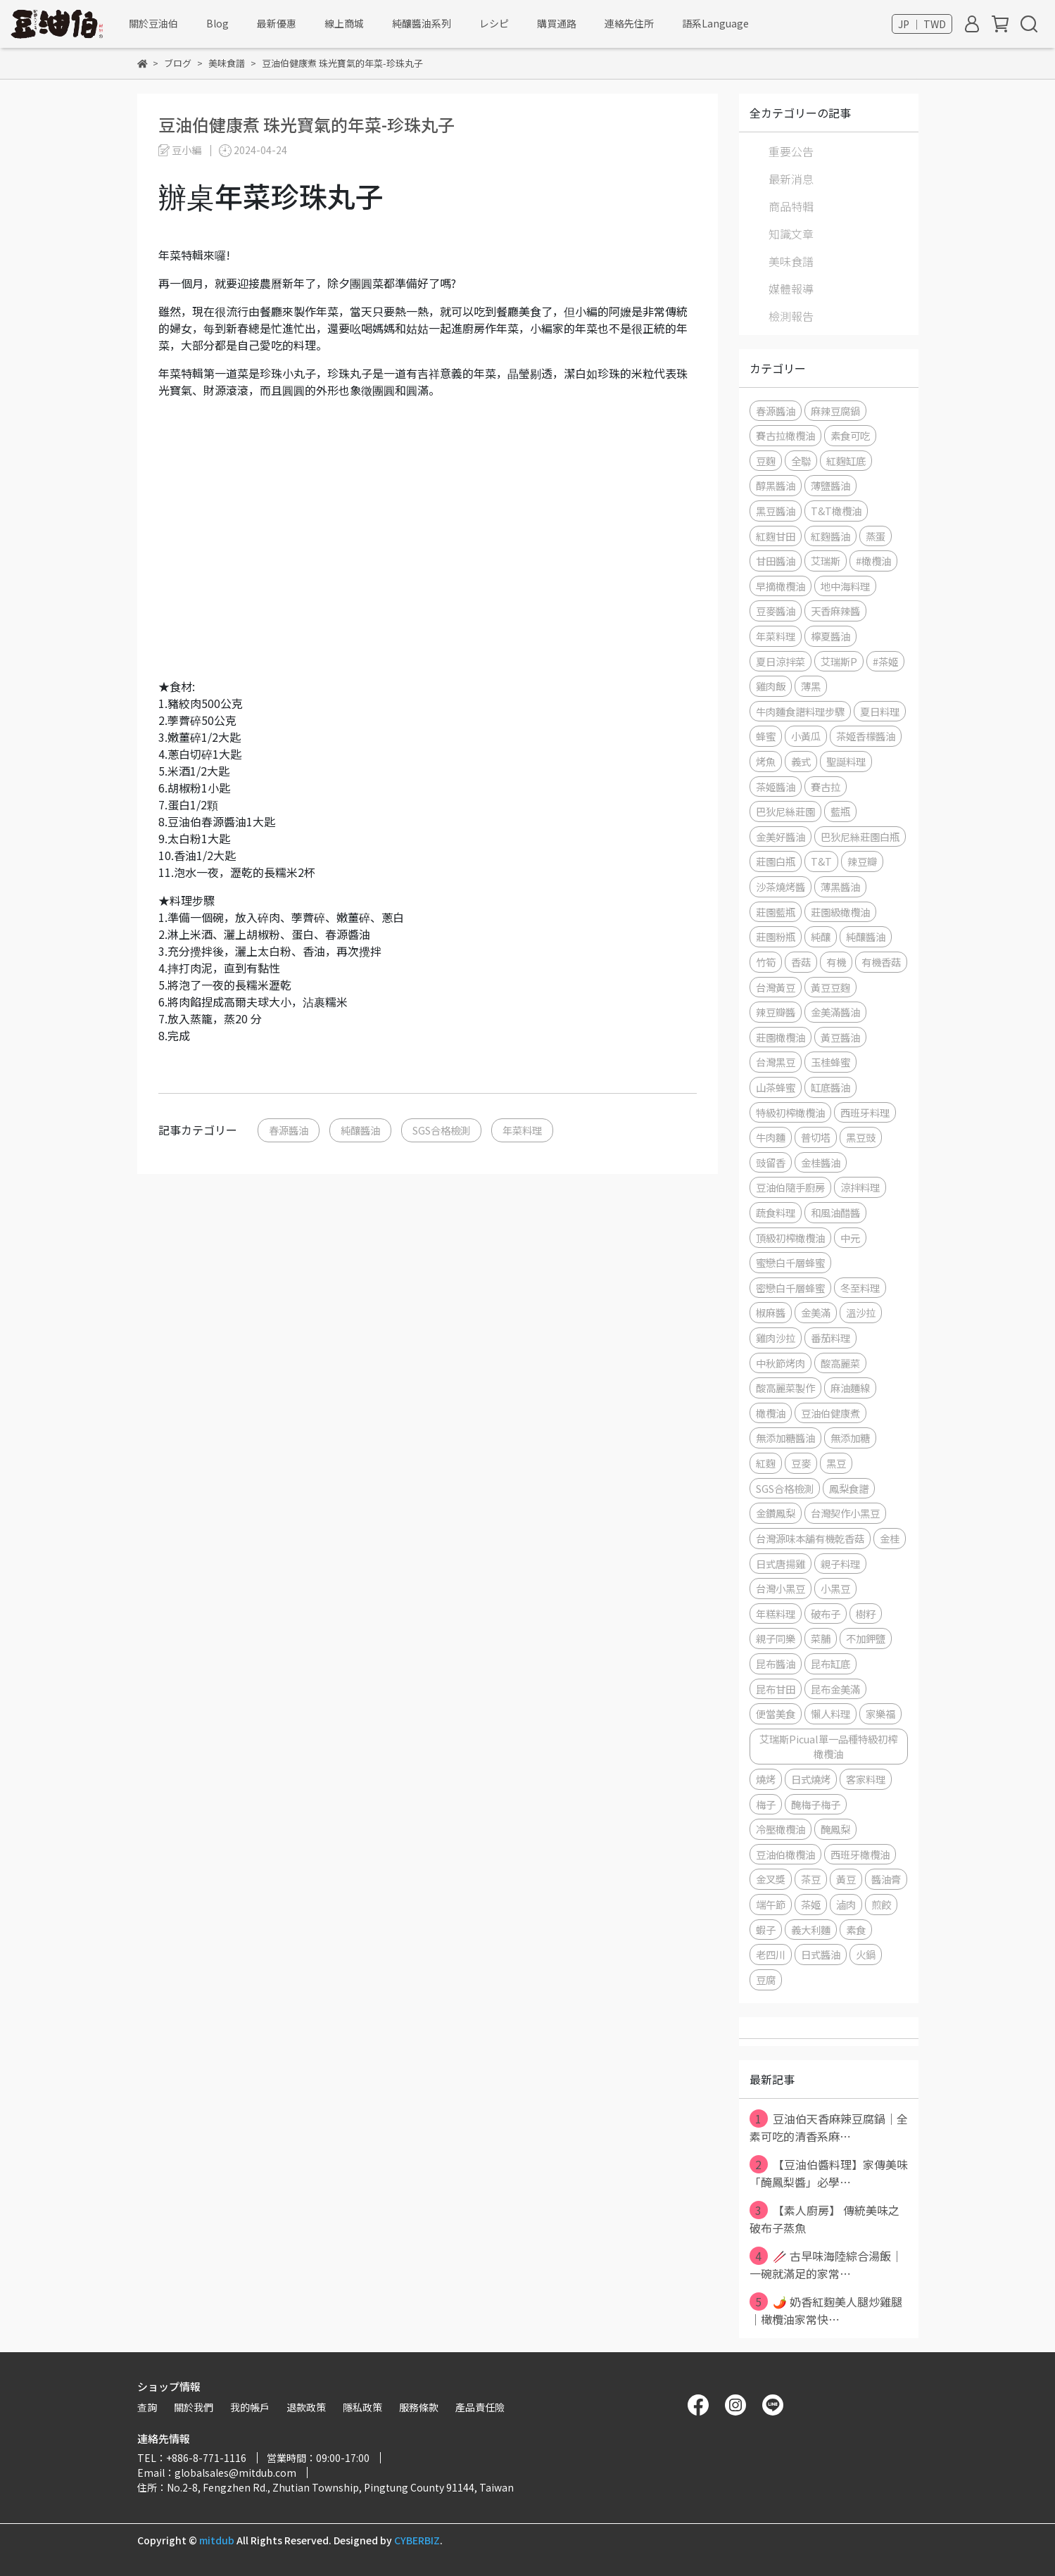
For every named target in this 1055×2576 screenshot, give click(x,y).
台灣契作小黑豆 (845, 1512)
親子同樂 (775, 1638)
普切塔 (815, 1137)
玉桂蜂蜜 (830, 1061)
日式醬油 (820, 1954)
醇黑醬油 (775, 485)
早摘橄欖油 (780, 586)
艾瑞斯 (825, 560)
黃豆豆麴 (830, 987)
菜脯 (820, 1638)
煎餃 (881, 1904)
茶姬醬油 (775, 786)
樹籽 (866, 1613)
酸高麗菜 (840, 1363)
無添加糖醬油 (785, 1437)
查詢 (147, 2407)
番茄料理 (830, 1337)
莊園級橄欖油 (840, 911)
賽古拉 (825, 786)
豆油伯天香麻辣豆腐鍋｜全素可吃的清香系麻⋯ (829, 2127)
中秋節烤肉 (780, 1363)
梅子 (766, 1804)
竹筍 (766, 961)
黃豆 (846, 1878)
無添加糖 (850, 1437)
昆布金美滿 (835, 1688)
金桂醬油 (820, 1162)
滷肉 (846, 1904)
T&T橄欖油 (836, 510)
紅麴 (766, 1463)
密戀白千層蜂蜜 (790, 1287)
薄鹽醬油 (830, 485)
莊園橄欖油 (780, 1037)
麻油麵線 (850, 1387)
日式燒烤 (810, 1779)
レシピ (494, 23)
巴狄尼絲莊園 (785, 811)
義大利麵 (810, 1929)
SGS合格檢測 (441, 1130)
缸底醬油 (830, 1087)
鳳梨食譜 (848, 1488)
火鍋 (866, 1954)
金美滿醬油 (835, 1011)
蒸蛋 (875, 536)
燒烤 (766, 1779)
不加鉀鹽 (865, 1638)
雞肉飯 (770, 685)
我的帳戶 (250, 2407)
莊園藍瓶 (775, 911)
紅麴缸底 (846, 460)
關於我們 (193, 2407)
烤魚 (766, 761)
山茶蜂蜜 (775, 1087)
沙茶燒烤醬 (780, 886)
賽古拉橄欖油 (785, 435)
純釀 (820, 936)
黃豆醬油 (840, 1037)
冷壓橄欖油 (780, 1828)
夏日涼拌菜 (780, 661)
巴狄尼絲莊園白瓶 (860, 836)
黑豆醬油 (775, 510)
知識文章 (791, 233)
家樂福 (880, 1713)
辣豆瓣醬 (775, 1011)
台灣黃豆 (775, 987)
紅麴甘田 (775, 536)
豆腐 (766, 1979)
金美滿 (815, 1312)
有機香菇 (881, 961)
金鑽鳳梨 (775, 1512)
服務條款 (418, 2407)
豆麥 (801, 1463)
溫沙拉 (861, 1312)
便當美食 (775, 1713)
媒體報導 (791, 288)
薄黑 (811, 685)
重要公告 (791, 151)
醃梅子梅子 (815, 1804)
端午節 (770, 1904)
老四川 (770, 1954)
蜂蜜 (766, 735)
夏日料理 (879, 711)
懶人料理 (830, 1713)
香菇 (801, 961)
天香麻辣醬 (835, 610)
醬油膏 (886, 1878)
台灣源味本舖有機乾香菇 (810, 1538)
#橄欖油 (873, 560)
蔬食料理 (775, 1212)
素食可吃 (850, 435)
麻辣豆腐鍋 (835, 410)
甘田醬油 (775, 560)
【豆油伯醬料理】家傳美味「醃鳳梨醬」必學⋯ (829, 2172)
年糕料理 (775, 1613)
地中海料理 (845, 586)
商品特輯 (791, 206)
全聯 (801, 460)
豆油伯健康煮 (830, 1413)
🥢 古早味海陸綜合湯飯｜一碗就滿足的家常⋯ (826, 2264)
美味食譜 (791, 261)
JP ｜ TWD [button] (922, 24)
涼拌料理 (860, 1187)
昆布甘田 (775, 1688)
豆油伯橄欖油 (785, 1854)
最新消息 (791, 178)
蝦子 (766, 1929)
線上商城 (344, 23)
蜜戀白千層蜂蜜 (790, 1262)
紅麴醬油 (830, 536)
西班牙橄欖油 (860, 1854)
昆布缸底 (830, 1663)
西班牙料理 (865, 1112)
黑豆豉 (861, 1137)
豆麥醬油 (775, 610)
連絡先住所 (629, 23)
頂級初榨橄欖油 (790, 1237)
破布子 (825, 1613)
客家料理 (865, 1779)
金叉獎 (770, 1878)
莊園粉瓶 (775, 936)
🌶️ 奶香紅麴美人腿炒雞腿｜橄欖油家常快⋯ (826, 2310)
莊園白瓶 (775, 861)
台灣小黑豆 (780, 1588)
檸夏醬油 (830, 636)
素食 (856, 1929)
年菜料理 (522, 1130)
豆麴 (766, 460)
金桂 (889, 1538)
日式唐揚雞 (780, 1563)
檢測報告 (791, 316)
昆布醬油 (775, 1663)
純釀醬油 (360, 1130)
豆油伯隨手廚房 (790, 1187)
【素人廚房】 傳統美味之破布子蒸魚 (824, 2218)
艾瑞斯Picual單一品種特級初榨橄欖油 (828, 1746)
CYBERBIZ (417, 2540)
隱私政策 (362, 2407)
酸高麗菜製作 (785, 1387)
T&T (821, 861)
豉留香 (770, 1162)
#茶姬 (885, 661)
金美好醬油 (780, 836)
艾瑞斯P (839, 661)
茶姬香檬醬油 (865, 735)
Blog (217, 23)
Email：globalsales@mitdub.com (216, 2472)
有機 (836, 961)
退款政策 (306, 2407)
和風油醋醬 (835, 1212)
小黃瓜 (806, 735)
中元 (850, 1237)
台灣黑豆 (775, 1061)
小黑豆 (835, 1588)
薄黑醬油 (840, 886)
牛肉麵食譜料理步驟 (800, 711)
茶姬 (811, 1904)
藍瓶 (840, 811)
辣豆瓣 (862, 861)
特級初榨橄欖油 (790, 1112)
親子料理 (840, 1563)
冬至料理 (860, 1287)
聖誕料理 (846, 761)
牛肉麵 (770, 1137)
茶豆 (811, 1878)
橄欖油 (770, 1413)
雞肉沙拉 (775, 1337)
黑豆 (836, 1463)
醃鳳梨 (835, 1828)
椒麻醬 (770, 1312)
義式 (801, 761)
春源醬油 (288, 1130)
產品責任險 (480, 2407)
